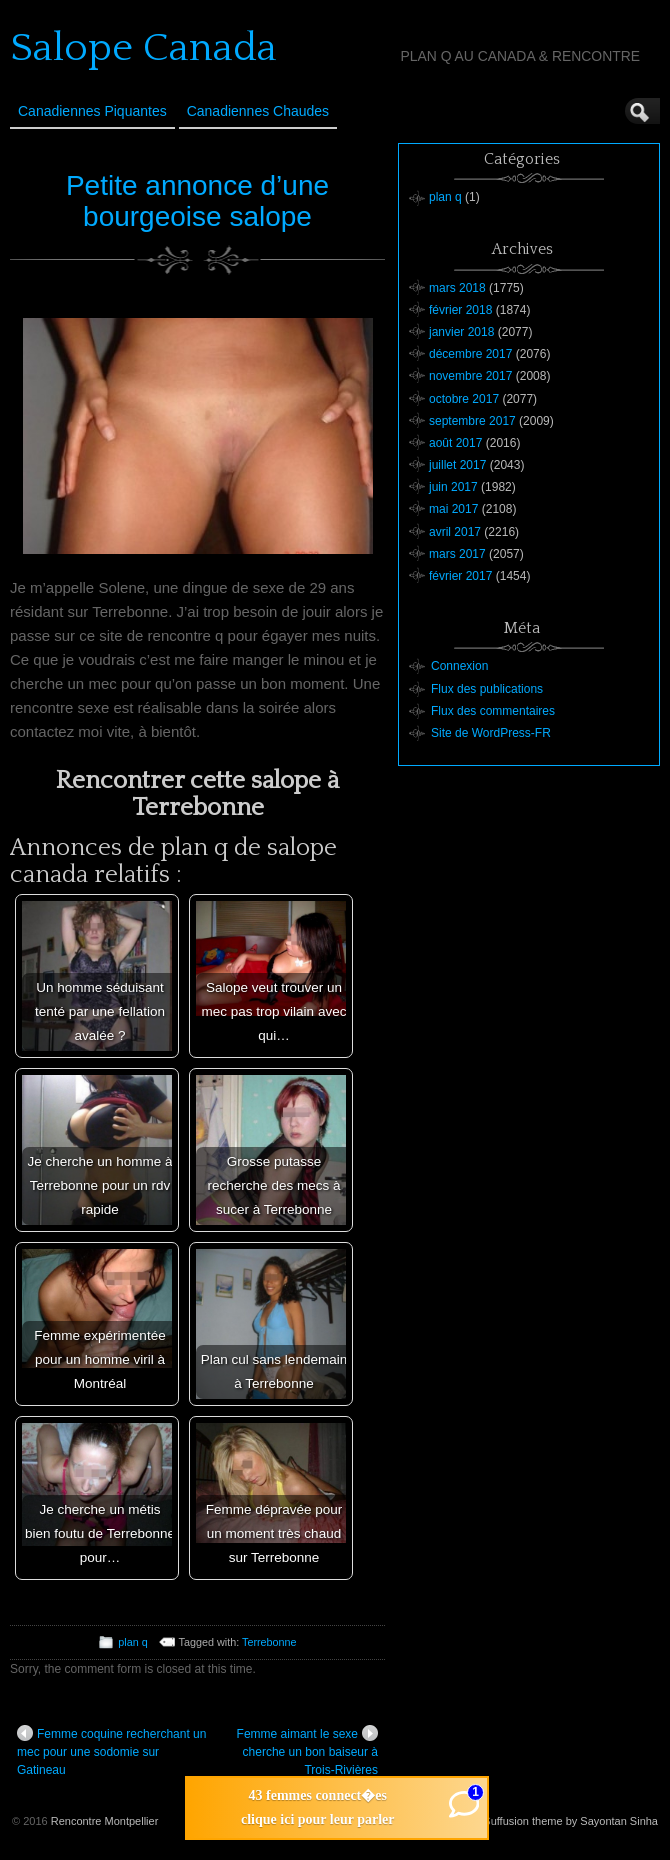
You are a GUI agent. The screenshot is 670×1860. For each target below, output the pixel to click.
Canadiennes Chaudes (258, 111)
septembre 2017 (472, 421)
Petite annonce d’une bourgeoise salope (197, 201)
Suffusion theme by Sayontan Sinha (570, 1821)
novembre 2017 (470, 376)
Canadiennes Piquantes (92, 111)
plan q (132, 1642)
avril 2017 (455, 532)
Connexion (459, 666)
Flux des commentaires (493, 711)
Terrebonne (269, 1642)
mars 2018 (457, 288)
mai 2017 (453, 509)
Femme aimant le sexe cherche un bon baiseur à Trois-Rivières (307, 1751)
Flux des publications (487, 689)
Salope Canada (143, 48)
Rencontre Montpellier (105, 1821)
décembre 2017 (470, 354)
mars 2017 (457, 554)
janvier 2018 (461, 332)
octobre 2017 (464, 399)
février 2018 (460, 310)
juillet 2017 (457, 465)
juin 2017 (453, 487)
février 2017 (460, 576)
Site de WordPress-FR (491, 733)
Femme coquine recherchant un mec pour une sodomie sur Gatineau (111, 1751)
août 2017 (455, 443)
